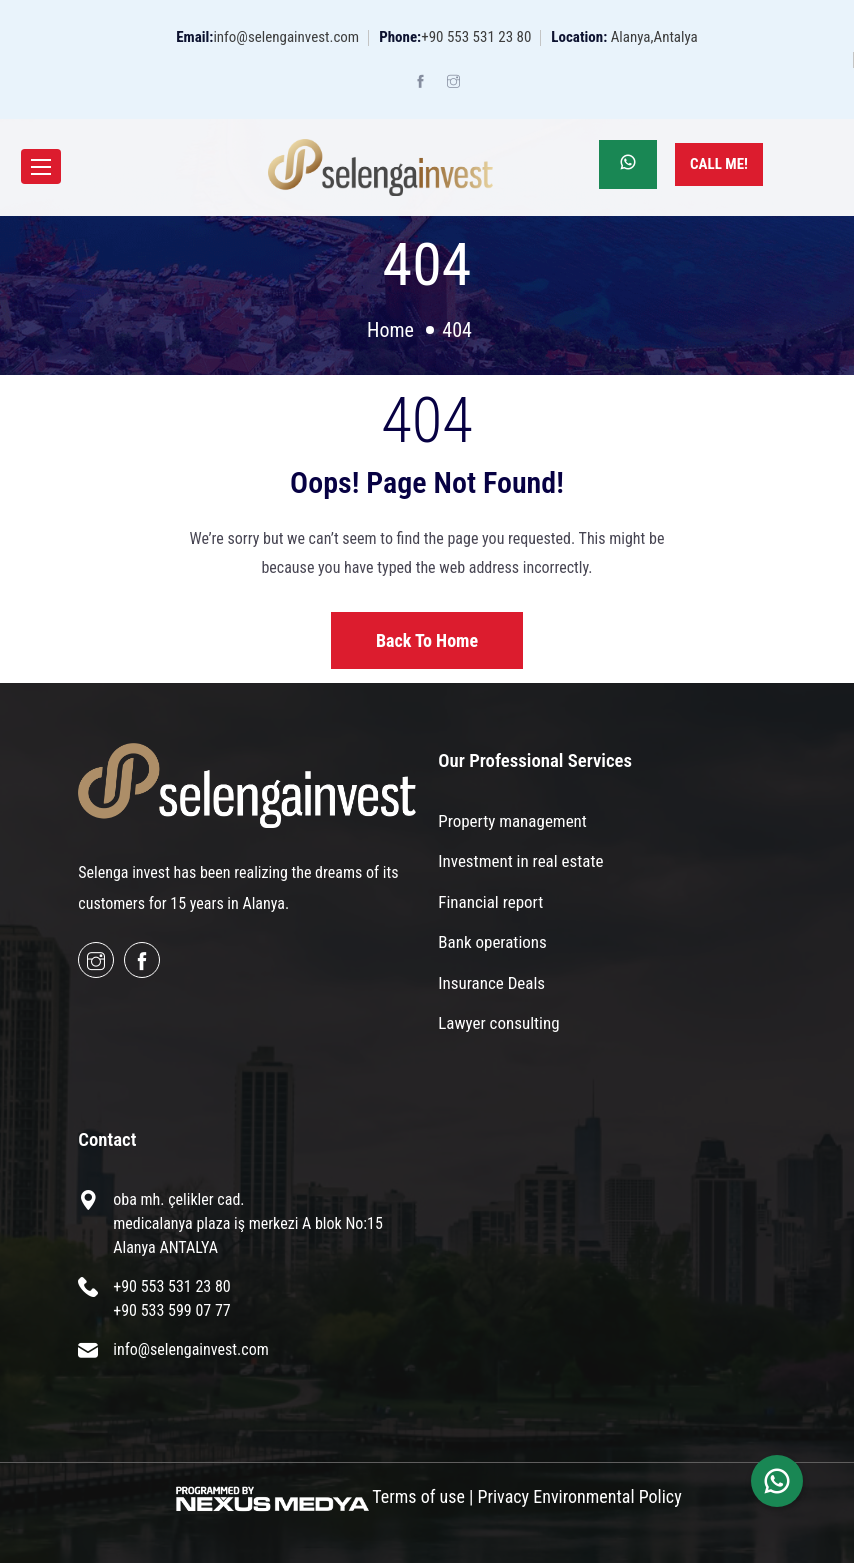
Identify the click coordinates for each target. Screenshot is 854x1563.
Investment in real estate (520, 861)
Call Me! (719, 164)
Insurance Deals (491, 983)
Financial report (490, 902)
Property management (512, 821)
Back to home (427, 640)
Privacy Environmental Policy (580, 1496)
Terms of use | (422, 1496)
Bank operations (492, 942)
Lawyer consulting (498, 1023)
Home (390, 330)
